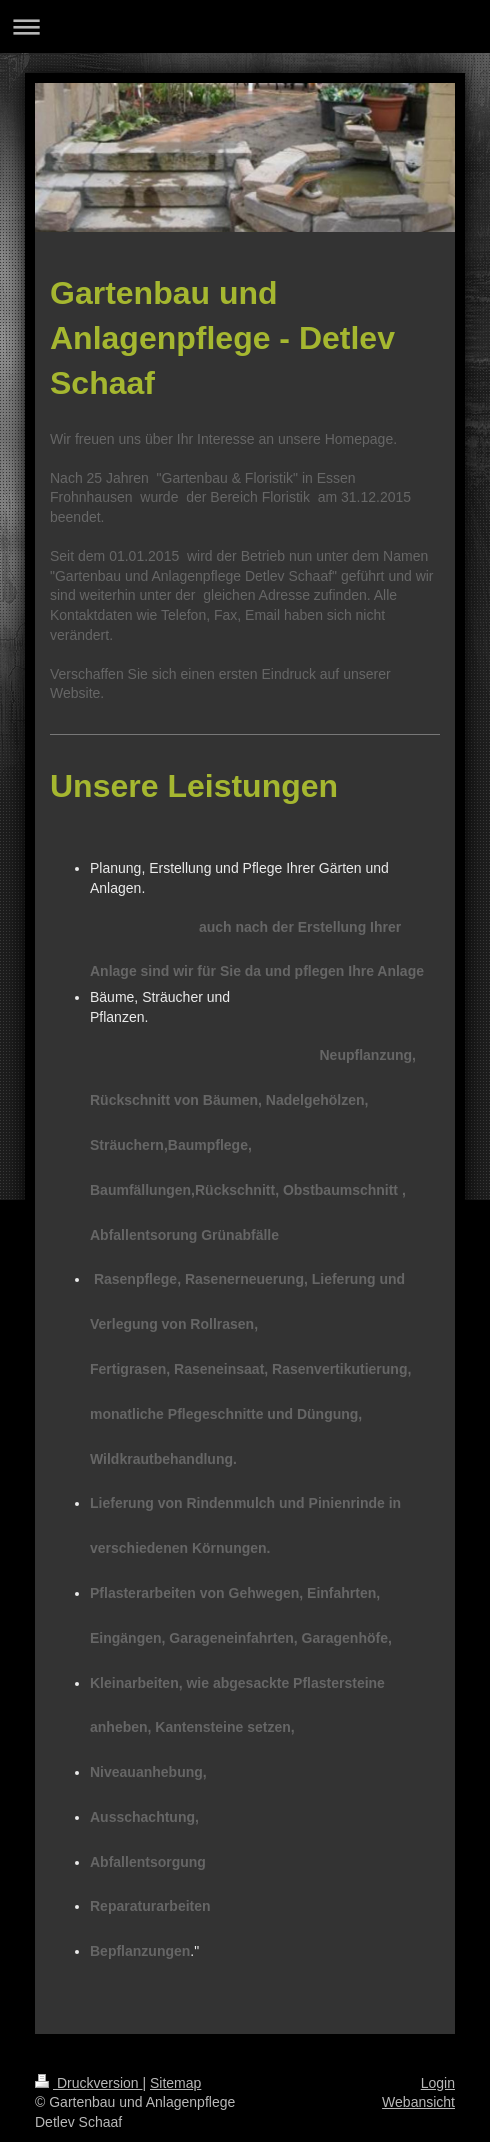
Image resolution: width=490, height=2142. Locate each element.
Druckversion (88, 2083)
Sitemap (175, 2083)
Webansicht (418, 2102)
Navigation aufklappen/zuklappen (245, 26)
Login (438, 2083)
